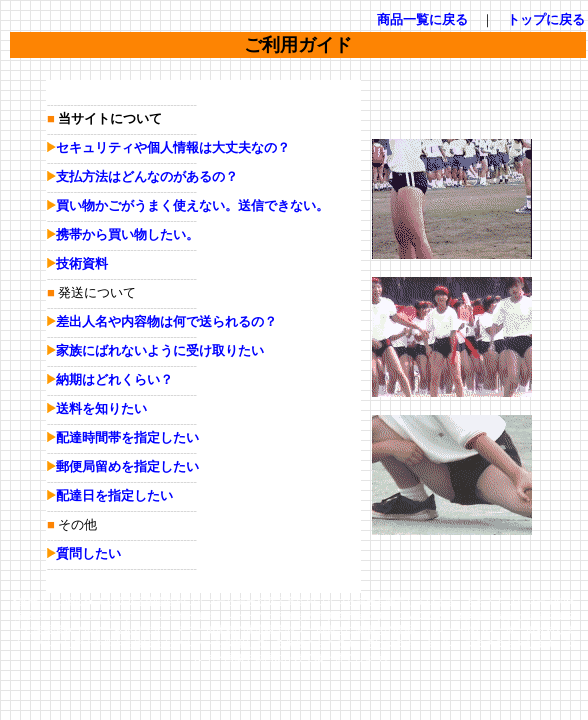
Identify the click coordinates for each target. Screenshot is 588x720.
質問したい (84, 553)
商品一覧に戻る (422, 19)
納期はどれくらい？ (110, 379)
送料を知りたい (97, 408)
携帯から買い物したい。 (123, 234)
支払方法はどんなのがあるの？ (142, 176)
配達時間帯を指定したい (123, 437)
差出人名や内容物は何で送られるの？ (162, 321)
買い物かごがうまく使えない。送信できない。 (188, 205)
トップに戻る (546, 19)
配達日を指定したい (110, 495)
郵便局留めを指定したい (123, 466)
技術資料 (77, 263)
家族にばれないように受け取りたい (155, 350)
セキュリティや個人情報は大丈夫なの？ (168, 147)
